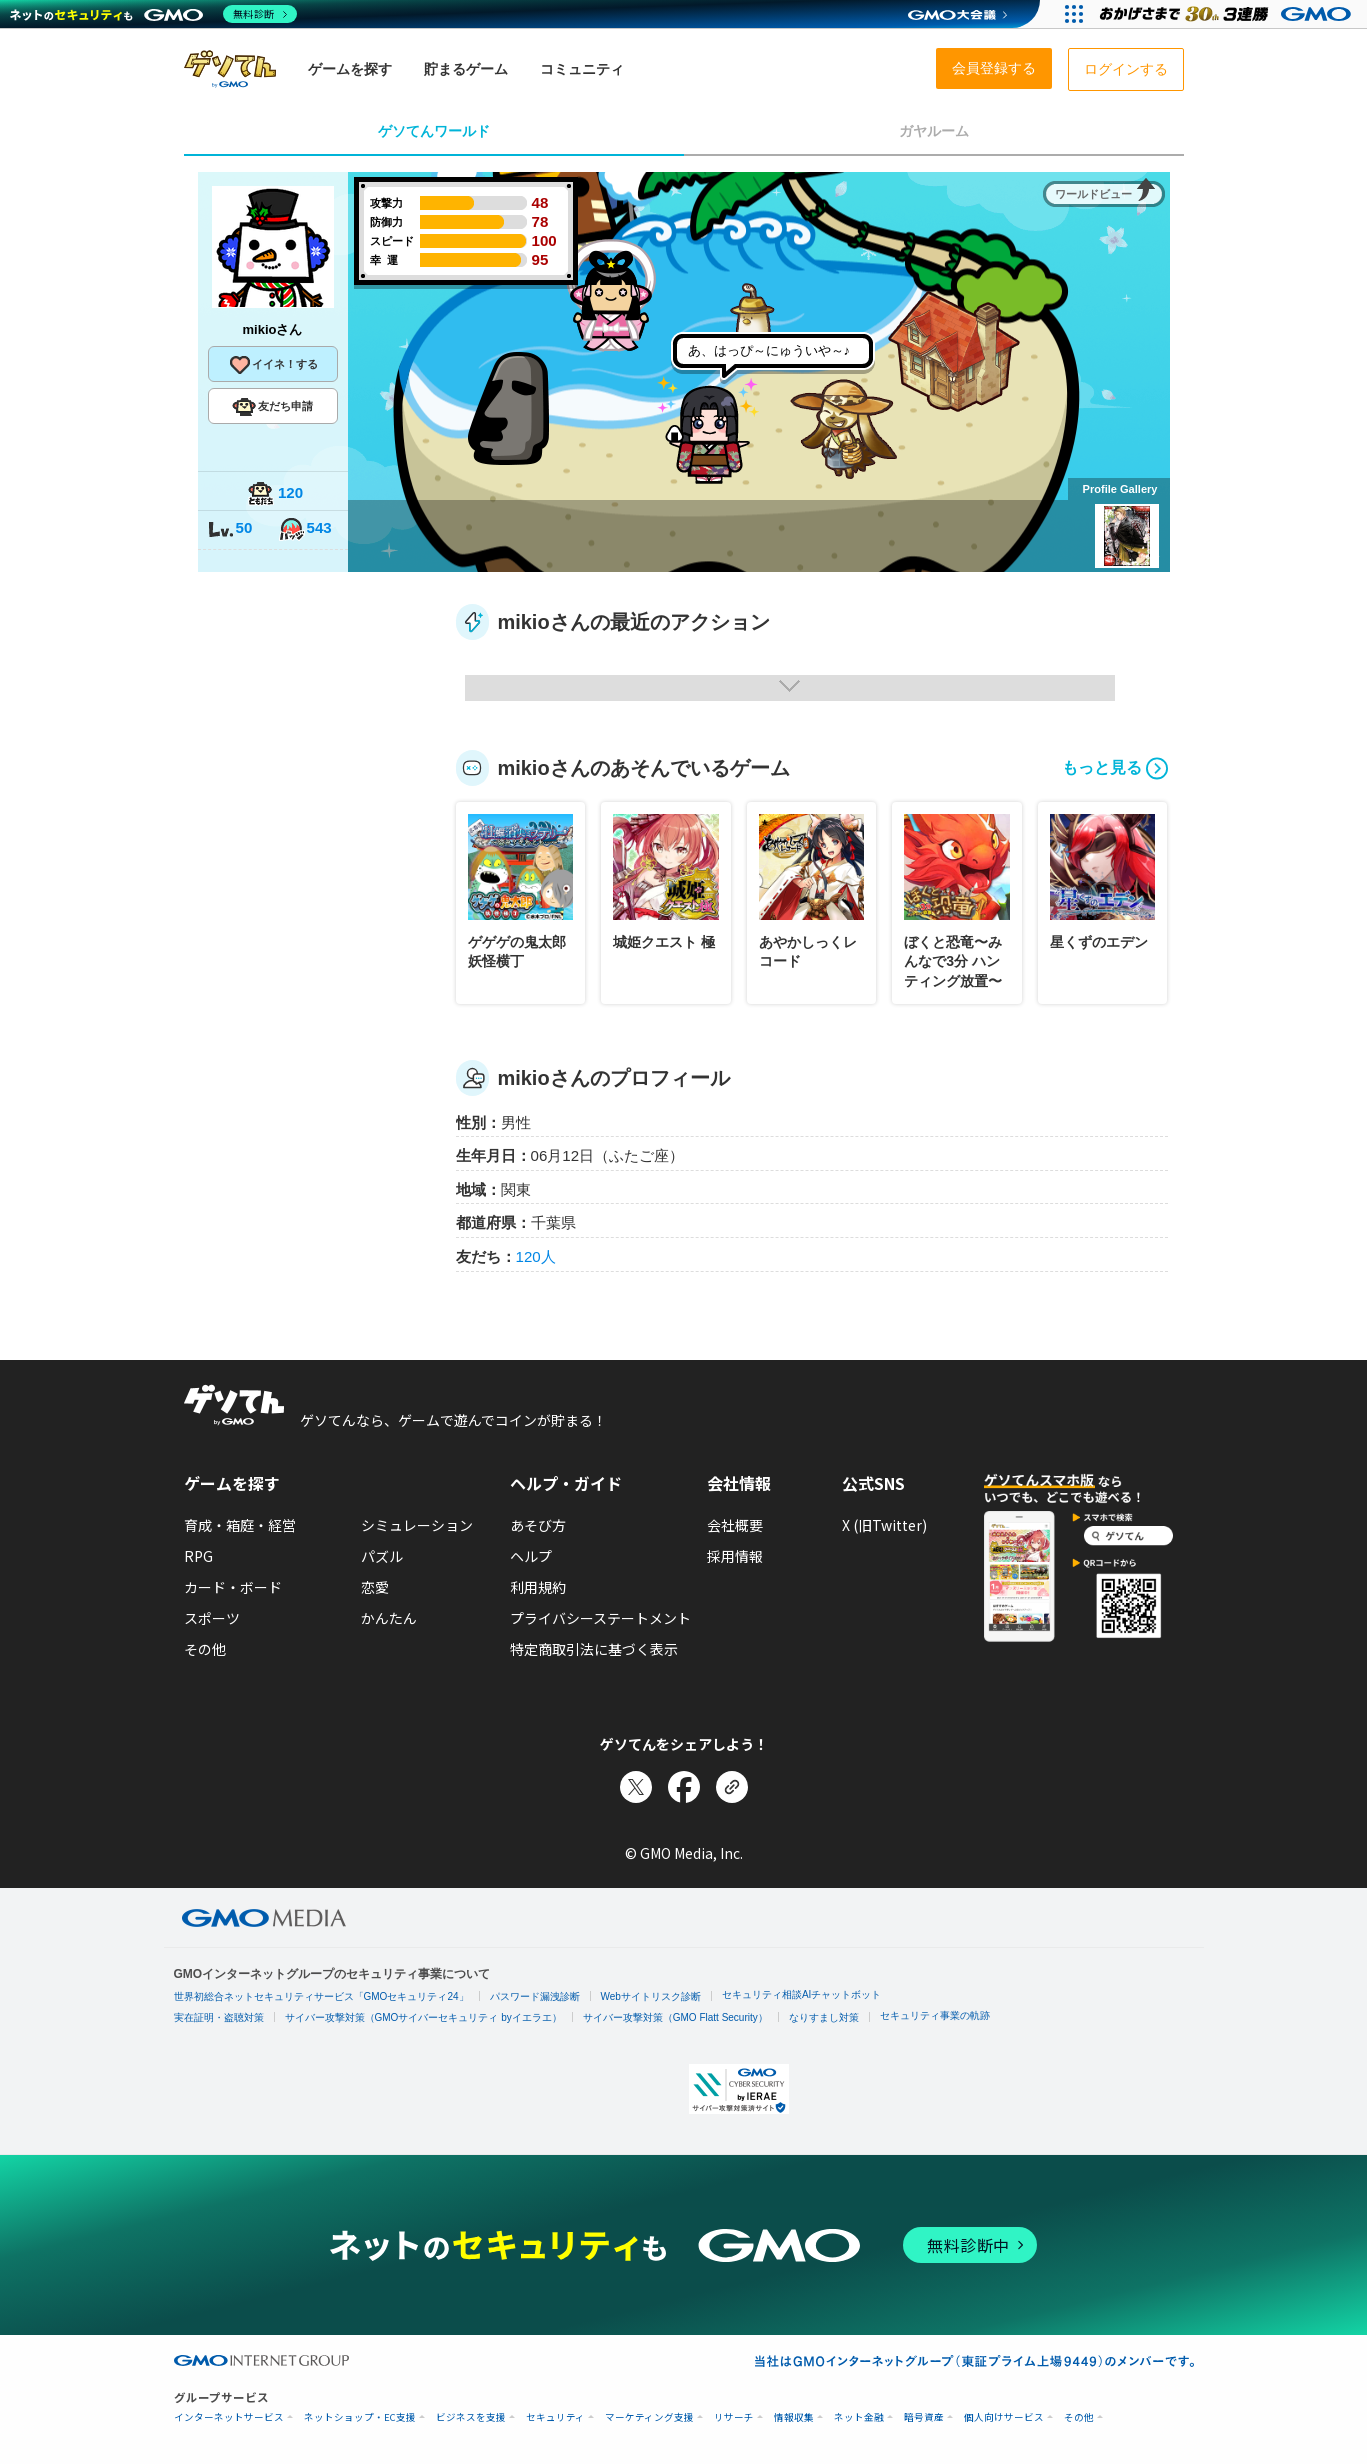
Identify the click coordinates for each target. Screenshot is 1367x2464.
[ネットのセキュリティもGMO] (153, 14)
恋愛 (375, 1587)
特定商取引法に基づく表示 (594, 1649)
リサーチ (734, 2417)
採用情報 (735, 1556)
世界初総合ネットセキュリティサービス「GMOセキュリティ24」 (321, 1996)
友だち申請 (272, 407)
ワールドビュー (1093, 194)
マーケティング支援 (649, 2417)
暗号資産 (924, 2417)
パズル (382, 1556)
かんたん (389, 1618)
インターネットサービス (229, 2417)
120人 (536, 1256)
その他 (205, 1649)
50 (230, 529)
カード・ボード (233, 1587)
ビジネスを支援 (471, 2417)
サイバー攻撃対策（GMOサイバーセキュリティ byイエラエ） (423, 2017)
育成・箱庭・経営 (240, 1525)
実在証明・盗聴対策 (219, 2017)
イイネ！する (273, 365)
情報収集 (794, 2417)
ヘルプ (531, 1556)
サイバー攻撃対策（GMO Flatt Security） (675, 2017)
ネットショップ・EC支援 (360, 2417)
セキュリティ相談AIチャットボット (801, 1994)
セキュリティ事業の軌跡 (935, 2015)
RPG (198, 1556)
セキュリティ (555, 2417)
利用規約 (538, 1587)
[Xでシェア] (636, 1787)
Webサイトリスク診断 (651, 1996)
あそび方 (538, 1525)
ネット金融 (859, 2417)
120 (275, 494)
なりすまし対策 (824, 2017)
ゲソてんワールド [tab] (434, 131)
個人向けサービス (1004, 2417)
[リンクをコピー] (732, 1787)
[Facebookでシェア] (684, 1787)
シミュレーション (417, 1525)
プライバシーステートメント (600, 1618)
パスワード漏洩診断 (535, 1996)
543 (305, 529)
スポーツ (212, 1618)
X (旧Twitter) (884, 1525)
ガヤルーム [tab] (934, 131)
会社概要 (735, 1525)
